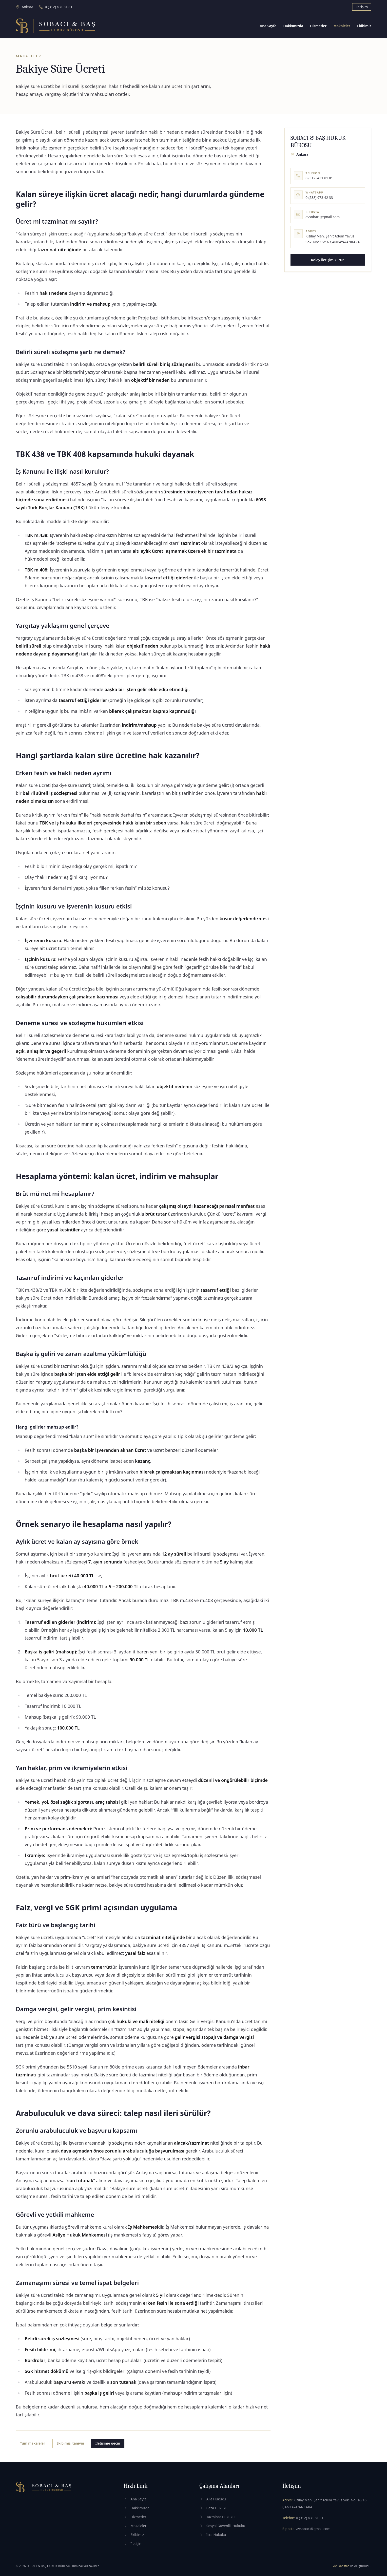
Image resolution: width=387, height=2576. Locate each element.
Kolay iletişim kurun (328, 259)
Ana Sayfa (268, 25)
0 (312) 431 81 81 (310, 2517)
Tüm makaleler (32, 2443)
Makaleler (341, 25)
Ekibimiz (364, 25)
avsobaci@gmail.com (313, 2528)
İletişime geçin (108, 2443)
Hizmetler (318, 25)
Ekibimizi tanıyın (70, 2443)
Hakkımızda (293, 25)
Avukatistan (341, 2566)
